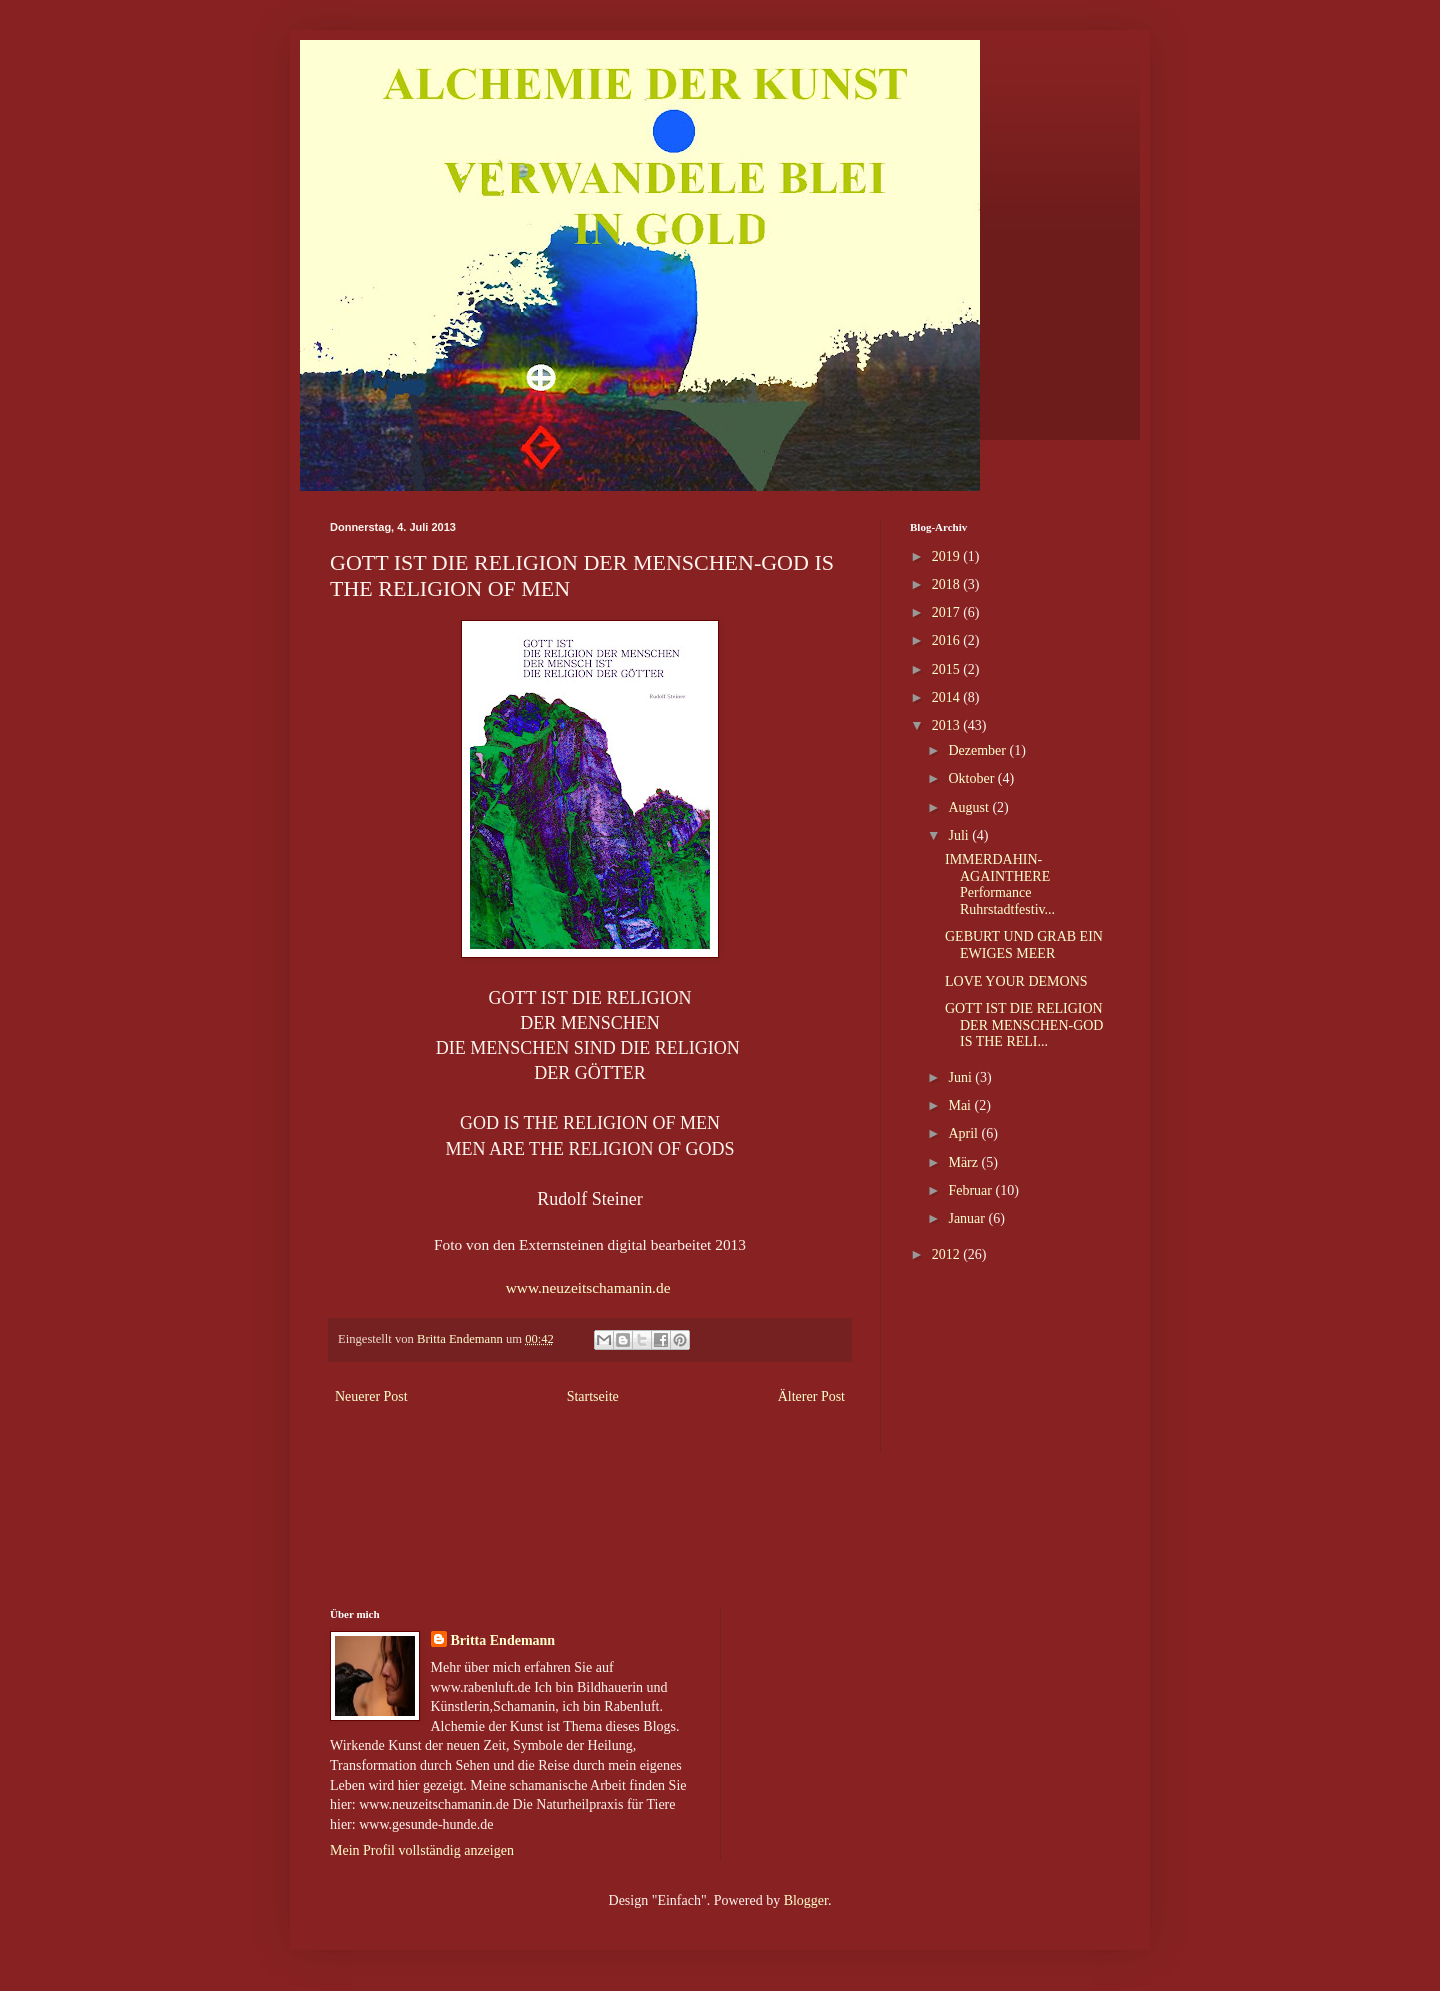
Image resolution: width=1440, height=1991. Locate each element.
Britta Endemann (503, 1640)
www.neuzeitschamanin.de (590, 1287)
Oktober (972, 778)
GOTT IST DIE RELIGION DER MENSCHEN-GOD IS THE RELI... (1024, 1025)
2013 (948, 725)
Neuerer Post (371, 1396)
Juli (960, 835)
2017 (948, 612)
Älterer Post (811, 1396)
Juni (961, 1077)
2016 (948, 640)
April (964, 1133)
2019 (948, 556)
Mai (961, 1105)
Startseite (593, 1396)
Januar (968, 1218)
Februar (971, 1190)
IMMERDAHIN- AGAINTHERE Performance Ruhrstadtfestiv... (1000, 884)
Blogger (806, 1900)
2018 (948, 584)
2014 (948, 697)
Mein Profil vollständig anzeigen (422, 1850)
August (970, 807)
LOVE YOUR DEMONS (1016, 981)
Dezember (978, 750)
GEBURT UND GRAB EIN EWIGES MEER (1024, 945)
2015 (948, 669)
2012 (948, 1254)
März (964, 1162)
